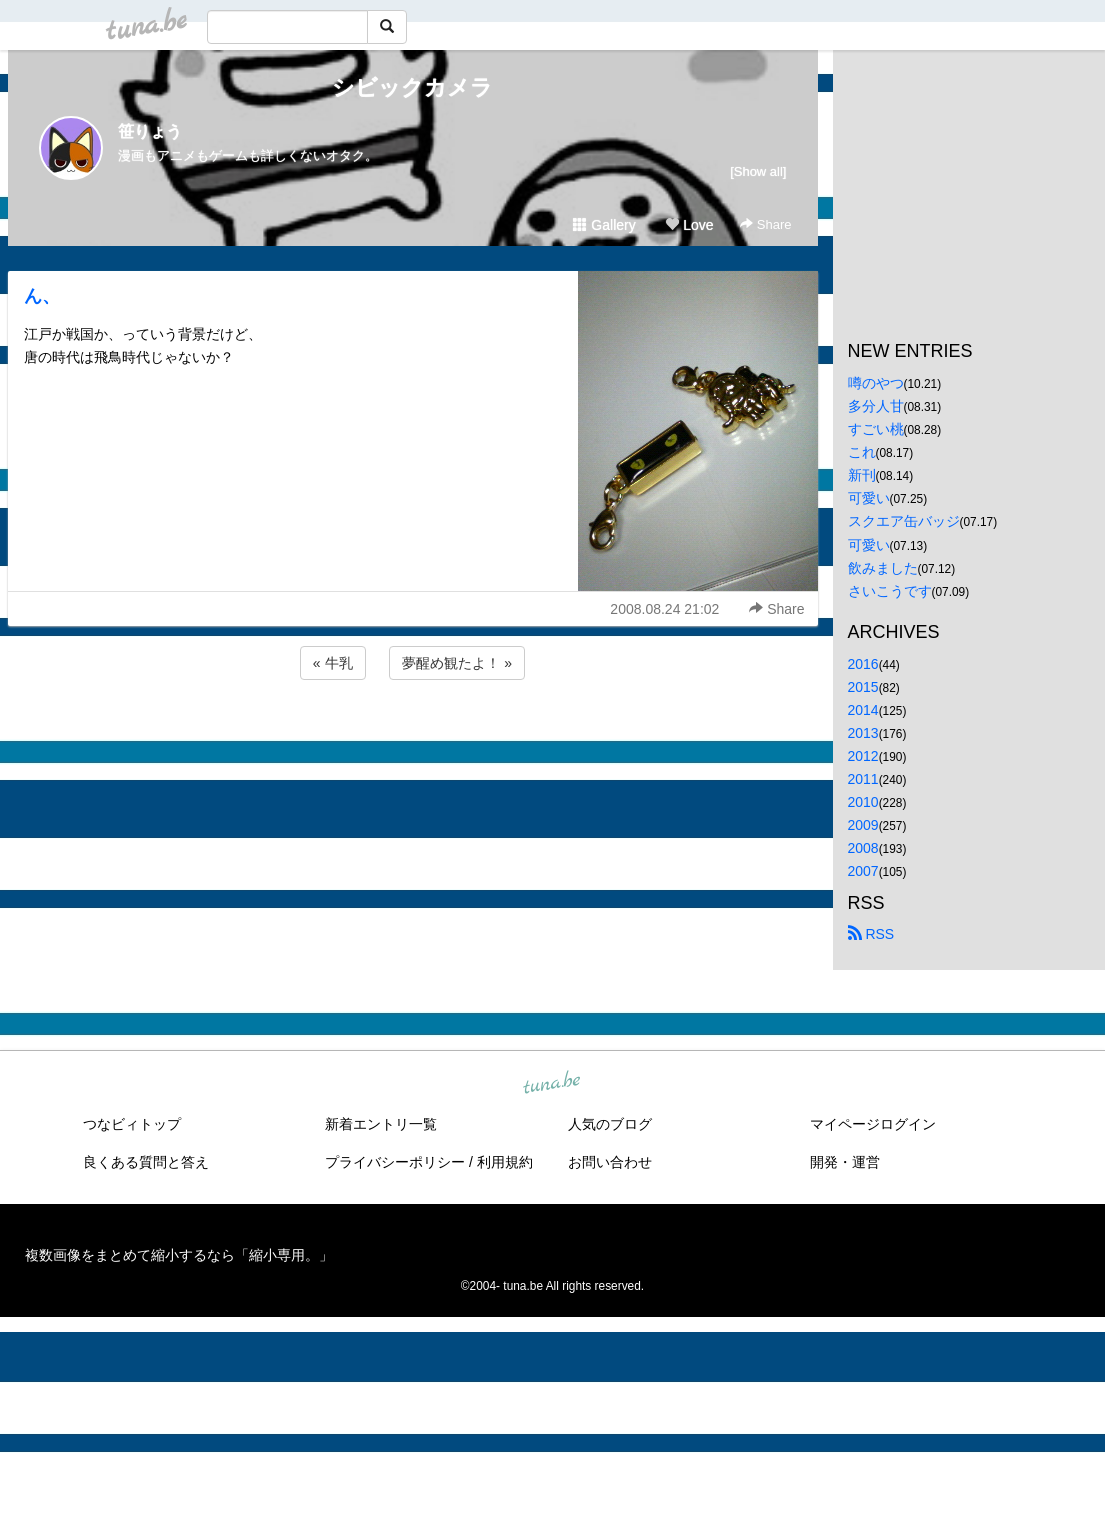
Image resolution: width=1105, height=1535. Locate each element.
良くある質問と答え (146, 1162)
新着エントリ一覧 (381, 1124)
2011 (863, 779)
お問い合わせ (610, 1162)
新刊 (862, 475)
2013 (863, 733)
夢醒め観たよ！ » (457, 663)
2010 (863, 802)
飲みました (883, 568)
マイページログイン (873, 1124)
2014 (863, 710)
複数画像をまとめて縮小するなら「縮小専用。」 (179, 1255)
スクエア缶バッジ (904, 521)
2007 (863, 871)
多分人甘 (876, 406)
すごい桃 (876, 429)
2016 (863, 664)
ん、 (42, 296)
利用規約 (505, 1162)
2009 (863, 825)
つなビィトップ (132, 1124)
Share (765, 224)
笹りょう (150, 131)
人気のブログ (610, 1124)
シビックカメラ (412, 87)
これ (862, 452)
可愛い (869, 498)
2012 (863, 756)
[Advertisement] (413, 738)
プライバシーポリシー (395, 1162)
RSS (871, 934)
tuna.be (552, 1083)
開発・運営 (845, 1162)
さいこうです (890, 591)
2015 (863, 687)
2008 (863, 848)
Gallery (604, 225)
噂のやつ (876, 383)
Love (689, 225)
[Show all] (758, 171)
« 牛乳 (333, 663)
